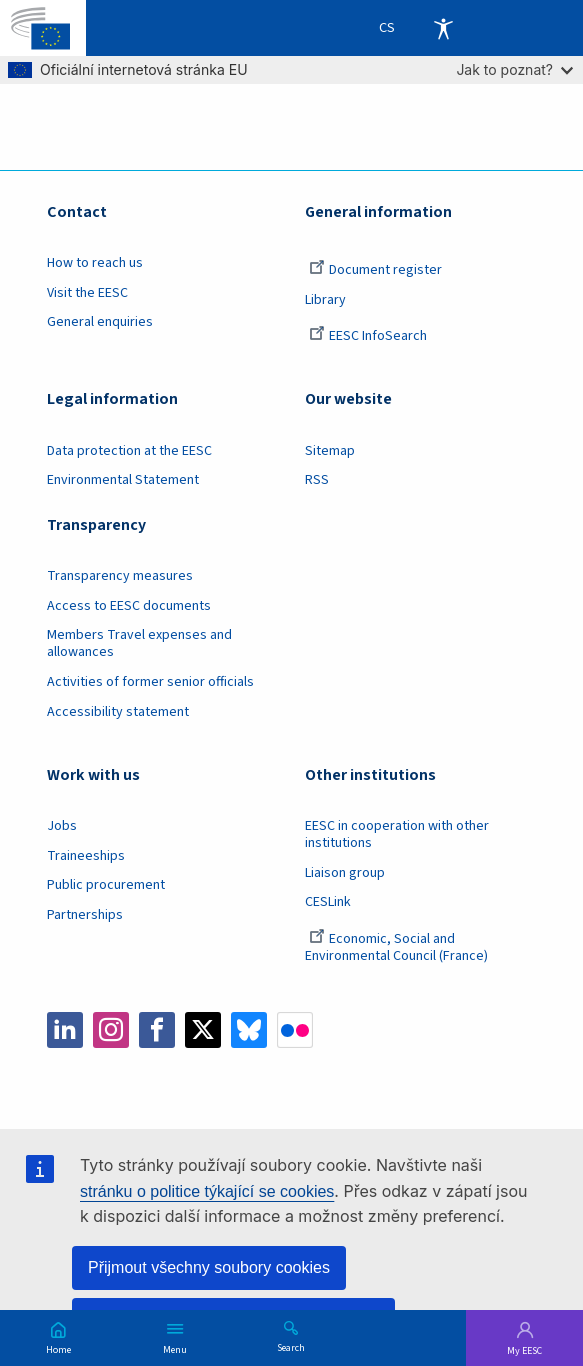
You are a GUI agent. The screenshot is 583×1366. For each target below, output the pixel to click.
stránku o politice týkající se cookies (207, 1191)
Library (325, 300)
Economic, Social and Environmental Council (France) (398, 947)
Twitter (203, 1030)
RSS (317, 480)
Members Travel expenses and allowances (139, 643)
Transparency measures (120, 576)
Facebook (157, 1030)
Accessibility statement (118, 712)
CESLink (328, 902)
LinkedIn (65, 1030)
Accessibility (443, 28)
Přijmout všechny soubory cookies (209, 1267)
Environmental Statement (123, 480)
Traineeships (86, 856)
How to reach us (95, 263)
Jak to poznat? (514, 69)
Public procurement (106, 885)
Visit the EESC (87, 293)
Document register (375, 270)
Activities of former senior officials (150, 682)
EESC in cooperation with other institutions (397, 834)
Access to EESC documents (129, 606)
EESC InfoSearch (368, 336)
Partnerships (85, 915)
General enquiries (100, 322)
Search (291, 1347)
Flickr (295, 1030)
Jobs (62, 826)
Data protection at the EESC (129, 451)
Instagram (111, 1030)
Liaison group (345, 873)
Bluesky (249, 1030)
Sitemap (330, 451)
